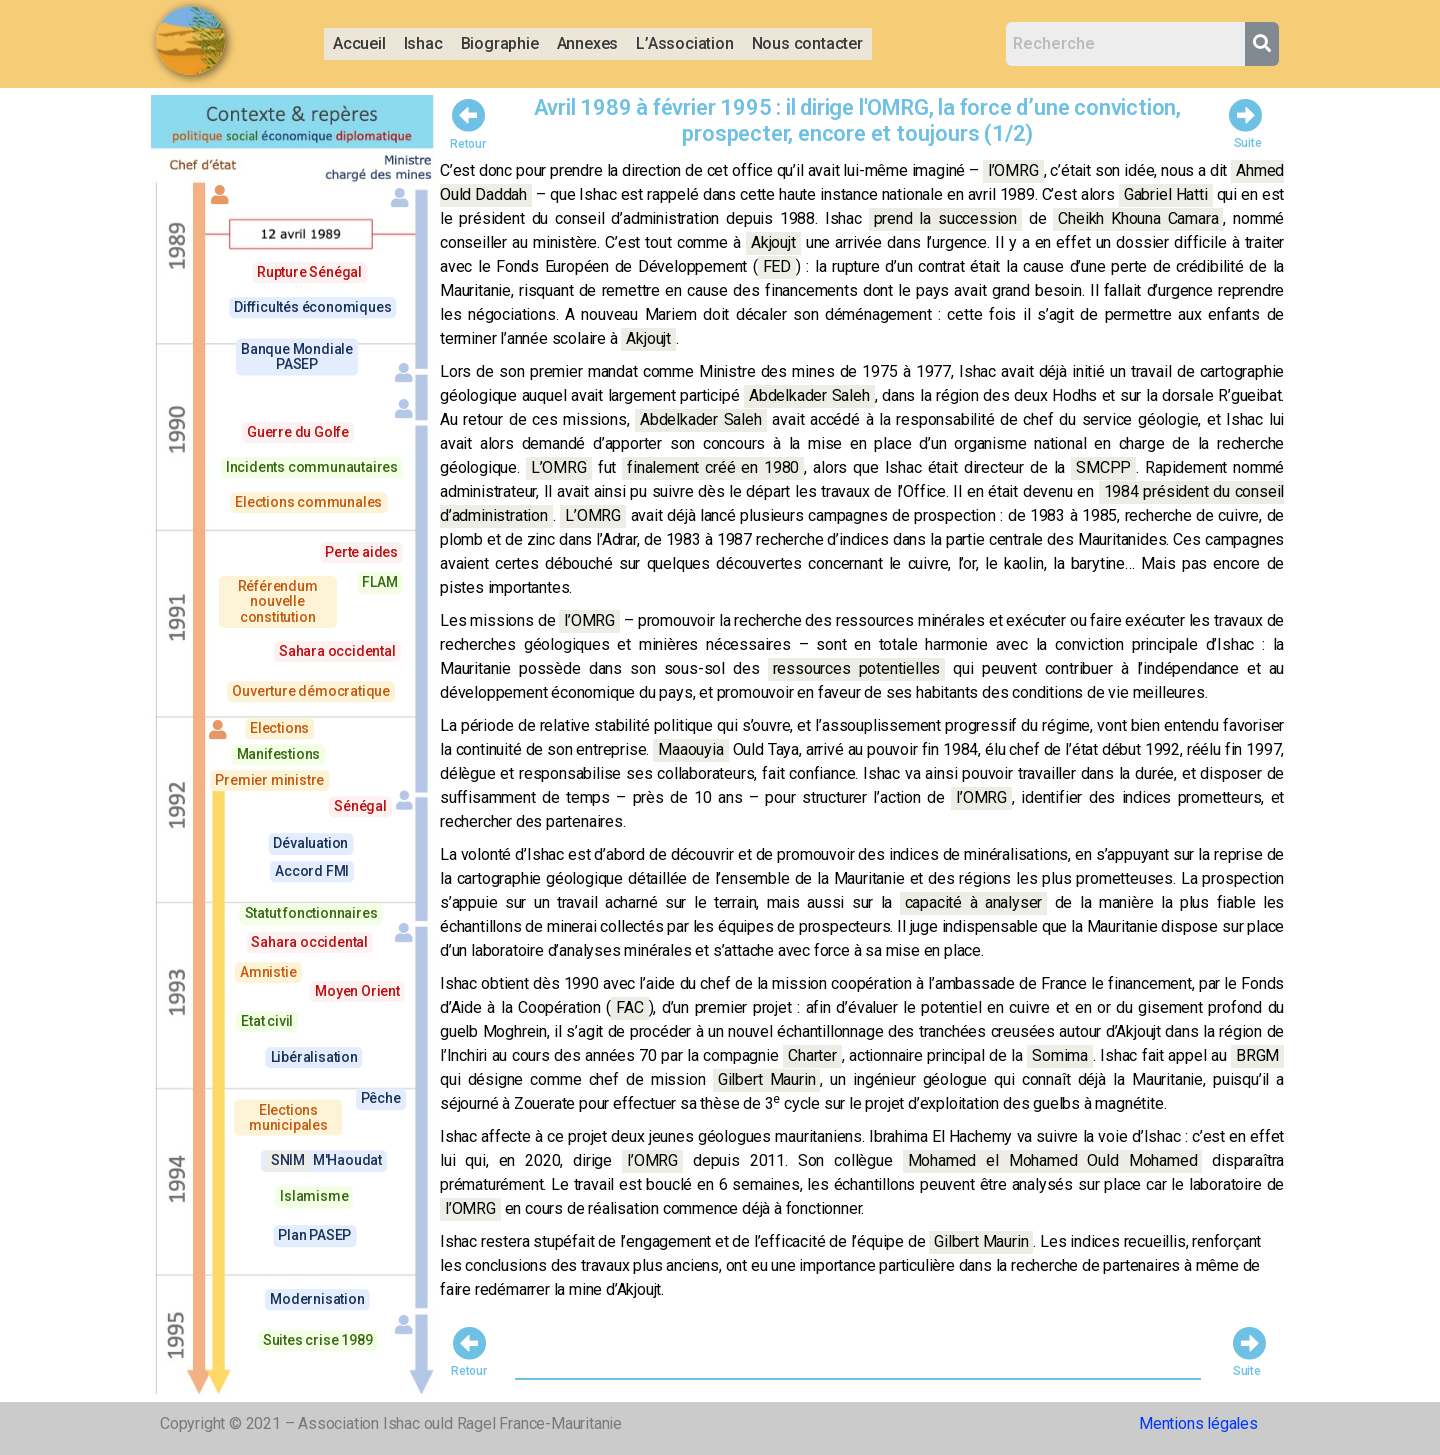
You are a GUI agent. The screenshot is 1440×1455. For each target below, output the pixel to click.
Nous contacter (807, 43)
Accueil (359, 43)
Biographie (500, 43)
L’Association (684, 43)
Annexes (588, 43)
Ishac (423, 43)
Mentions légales (1198, 1423)
